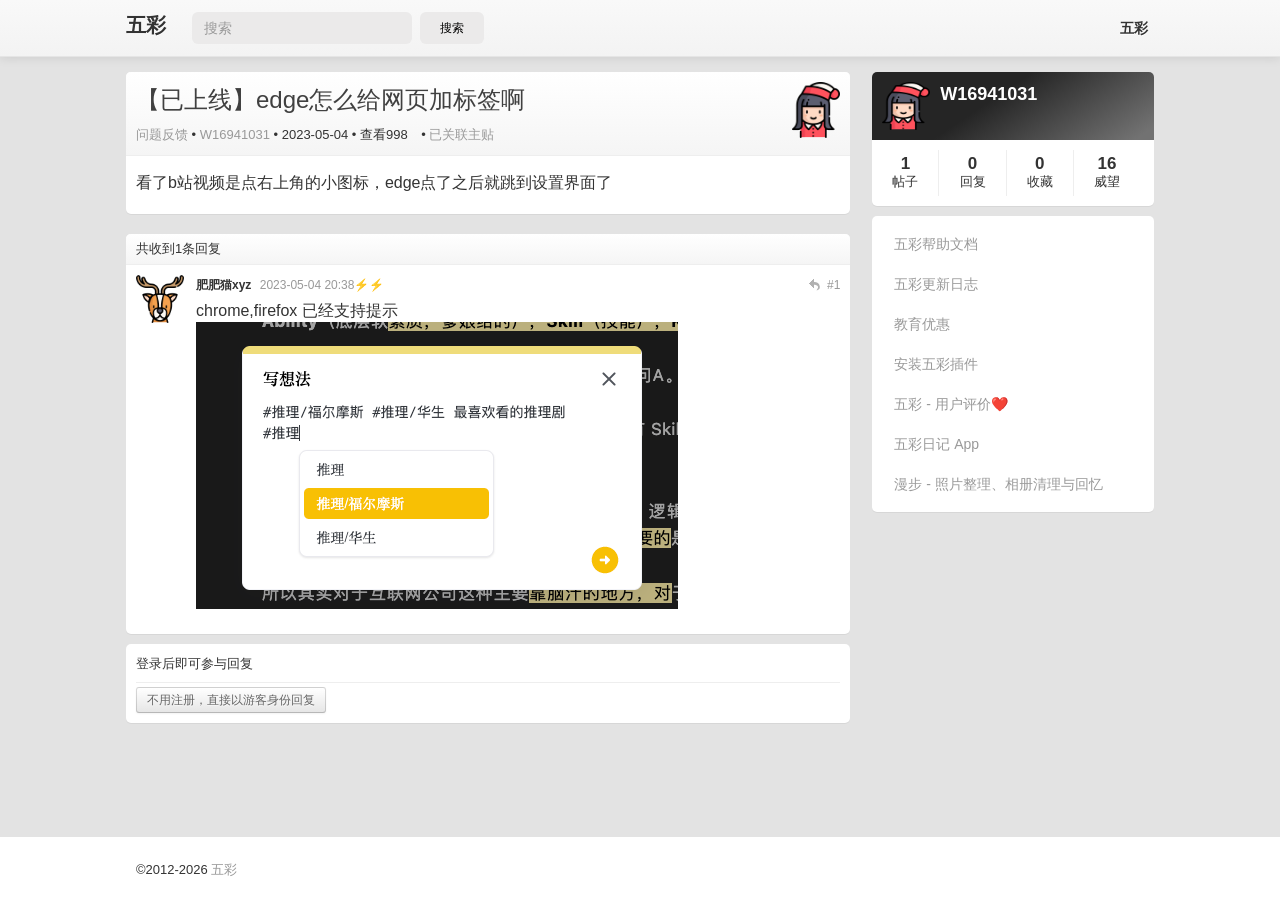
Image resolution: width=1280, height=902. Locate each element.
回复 (973, 181)
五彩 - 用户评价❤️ (950, 404)
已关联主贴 (461, 134)
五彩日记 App (936, 444)
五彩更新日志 (936, 284)
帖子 (905, 181)
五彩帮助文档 (936, 244)
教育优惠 (922, 324)
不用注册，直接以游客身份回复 (231, 700)
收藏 (1040, 181)
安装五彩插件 (936, 364)
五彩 (146, 25)
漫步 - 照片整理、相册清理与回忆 (998, 484)
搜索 (452, 28)
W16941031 (235, 134)
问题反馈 (162, 134)
